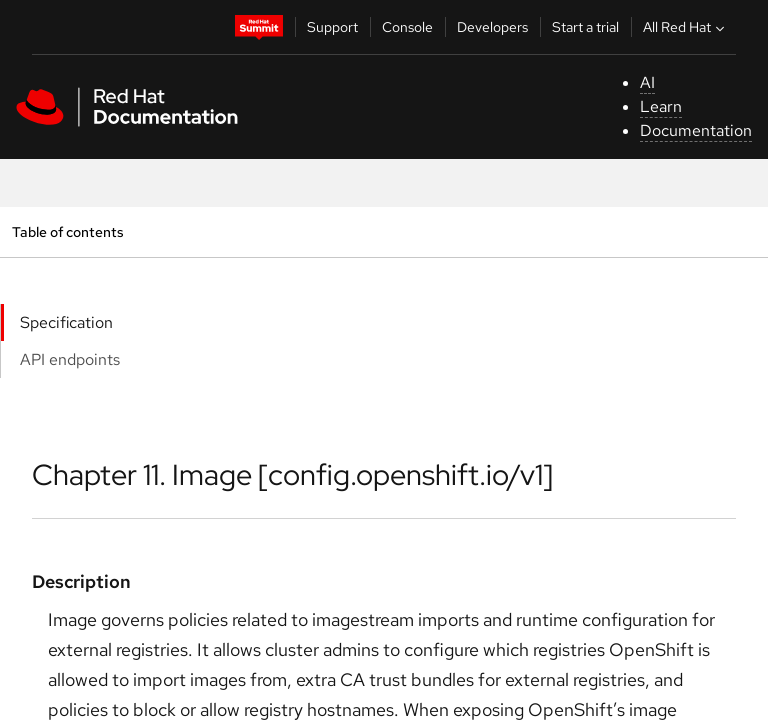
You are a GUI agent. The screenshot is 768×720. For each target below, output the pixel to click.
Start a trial (585, 27)
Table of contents (67, 231)
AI (647, 82)
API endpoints (70, 359)
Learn (661, 106)
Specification (66, 322)
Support (332, 27)
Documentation (696, 130)
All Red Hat (686, 27)
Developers (492, 27)
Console (407, 27)
